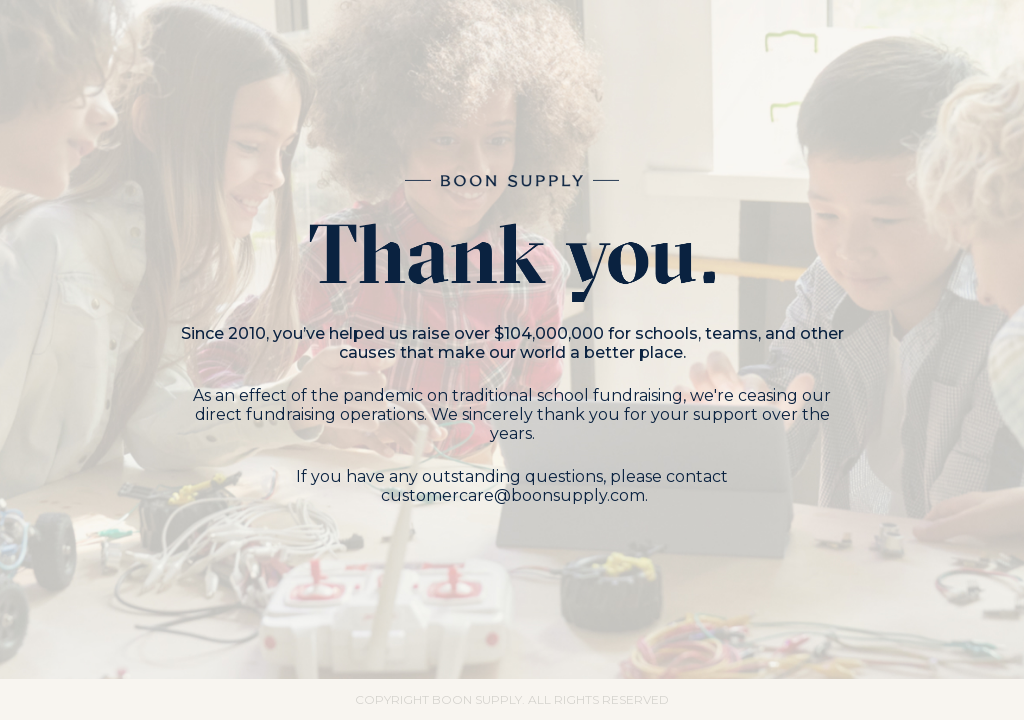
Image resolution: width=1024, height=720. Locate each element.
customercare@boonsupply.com (513, 495)
